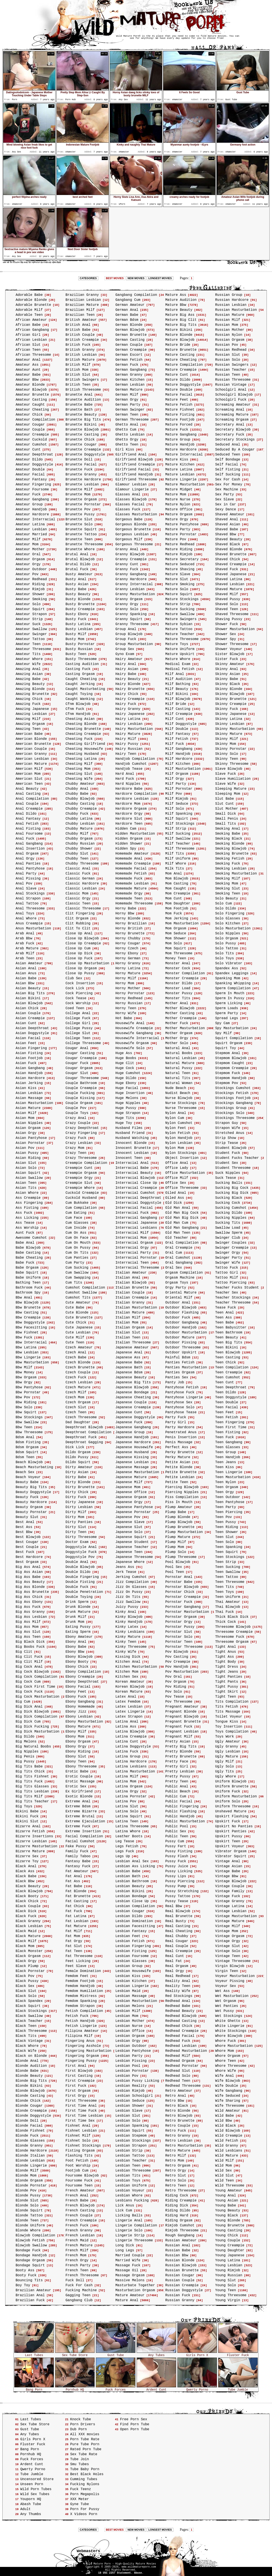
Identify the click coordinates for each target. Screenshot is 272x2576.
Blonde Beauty (29, 2076)
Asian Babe (26, 978)
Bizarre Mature (30, 1851)
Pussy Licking (178, 1871)
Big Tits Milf (29, 1796)
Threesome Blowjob (233, 1627)
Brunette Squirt (81, 529)
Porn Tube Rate (84, 2439)
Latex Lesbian (129, 1707)
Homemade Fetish (131, 874)
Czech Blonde (78, 1362)
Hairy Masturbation (134, 729)
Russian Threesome (233, 380)
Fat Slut (74, 1946)
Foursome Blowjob (82, 2176)
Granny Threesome (132, 624)
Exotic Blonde (79, 1796)
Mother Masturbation (185, 1028)
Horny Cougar (127, 943)
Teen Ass (223, 1318)
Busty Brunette (80, 604)
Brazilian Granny (82, 295)
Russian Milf (227, 320)
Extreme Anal (78, 1801)
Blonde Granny (29, 2146)
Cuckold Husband (81, 1198)
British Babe (78, 330)
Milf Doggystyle (181, 724)
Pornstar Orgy (178, 1622)
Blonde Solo (27, 2206)
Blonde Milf (27, 2171)
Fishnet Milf (78, 2136)
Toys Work (224, 1737)
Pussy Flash (176, 1856)
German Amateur (129, 305)
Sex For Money (228, 484)
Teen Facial (226, 1407)
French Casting (80, 2210)
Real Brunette (178, 1916)
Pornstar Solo (178, 1637)
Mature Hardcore (181, 450)
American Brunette (33, 744)
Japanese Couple (131, 1402)
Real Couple (176, 1946)
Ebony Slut (76, 1757)
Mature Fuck (176, 430)
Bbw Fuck (24, 1338)
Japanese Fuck (129, 1422)
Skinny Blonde (228, 689)
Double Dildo (78, 1572)
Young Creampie (229, 2245)
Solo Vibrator (228, 963)
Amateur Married (31, 534)
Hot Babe (123, 1018)
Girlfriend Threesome (136, 479)
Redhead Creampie (182, 2031)
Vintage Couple (229, 1886)
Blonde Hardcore (31, 2151)
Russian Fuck (177, 2295)
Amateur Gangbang (32, 499)
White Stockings (230, 2031)
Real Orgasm (176, 1966)
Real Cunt (174, 1956)
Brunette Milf (79, 489)
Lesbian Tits (127, 2176)
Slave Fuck (225, 774)
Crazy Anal (76, 1118)
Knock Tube (80, 2419)
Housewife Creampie (134, 1028)
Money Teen (175, 958)
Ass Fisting (27, 1208)
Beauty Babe (27, 1482)
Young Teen (225, 2290)
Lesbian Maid (127, 1991)
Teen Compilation (232, 1367)
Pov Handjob (176, 1667)
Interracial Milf (132, 1233)
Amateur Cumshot (31, 445)
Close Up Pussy (80, 973)
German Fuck (126, 365)
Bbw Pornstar (28, 1392)
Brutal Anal (77, 554)
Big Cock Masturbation (37, 1697)
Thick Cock (225, 1622)
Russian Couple (179, 2280)
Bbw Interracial (31, 1342)
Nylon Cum (174, 1118)
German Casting (129, 340)
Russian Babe (177, 2250)
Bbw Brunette (28, 1308)
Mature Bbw (175, 305)
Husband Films (129, 1128)
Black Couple (28, 1906)
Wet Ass (222, 1991)
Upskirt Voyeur (229, 1846)
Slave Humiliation (233, 779)
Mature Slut (176, 579)
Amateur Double (30, 470)
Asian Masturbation (34, 1103)
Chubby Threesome (82, 864)
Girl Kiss (124, 450)
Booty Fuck (26, 2275)
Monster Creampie (182, 978)
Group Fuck (125, 639)
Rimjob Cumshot (179, 2225)
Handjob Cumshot (131, 764)
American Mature (31, 764)
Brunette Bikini (81, 425)
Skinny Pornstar (230, 749)
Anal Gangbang (29, 844)
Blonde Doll (27, 2121)
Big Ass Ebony (29, 1602)
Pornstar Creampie (183, 1597)
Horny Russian (129, 1003)
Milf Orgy (174, 779)
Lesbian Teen (127, 2166)
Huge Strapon (127, 1113)
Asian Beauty (28, 988)
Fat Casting (77, 1901)
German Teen (126, 415)
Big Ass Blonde (30, 1587)
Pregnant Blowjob (182, 1717)
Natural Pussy (178, 1068)
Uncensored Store (37, 2479)
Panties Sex (176, 1377)
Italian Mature (129, 1313)
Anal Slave (26, 889)
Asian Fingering (31, 1048)
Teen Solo (224, 1542)
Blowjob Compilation (35, 2235)
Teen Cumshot (227, 1377)
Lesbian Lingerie (132, 1986)
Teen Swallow (227, 1572)
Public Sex (175, 1831)
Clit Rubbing (78, 923)
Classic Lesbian (81, 889)
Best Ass (24, 1527)
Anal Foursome (29, 834)
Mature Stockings (182, 599)
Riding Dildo (177, 2210)
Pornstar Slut (178, 1632)
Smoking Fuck (227, 864)
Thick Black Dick (232, 1617)
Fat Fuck (74, 1911)
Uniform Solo (227, 1801)
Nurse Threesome (181, 1108)
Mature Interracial (184, 455)
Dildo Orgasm (78, 1452)
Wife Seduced (227, 2096)
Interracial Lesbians (136, 1228)
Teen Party (225, 1507)
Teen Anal (224, 1313)
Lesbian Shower (129, 2106)
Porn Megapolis (84, 2494)
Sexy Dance (225, 509)
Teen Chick (225, 1362)
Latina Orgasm (129, 1786)
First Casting (79, 2076)
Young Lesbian (228, 2265)
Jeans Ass (124, 1567)
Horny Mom (124, 983)
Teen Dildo (225, 1392)
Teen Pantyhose (229, 1502)
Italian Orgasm (129, 1328)
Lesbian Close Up (132, 1901)
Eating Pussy (78, 1627)
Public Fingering (182, 1806)
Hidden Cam (125, 829)
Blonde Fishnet (30, 2131)
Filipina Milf (79, 2036)
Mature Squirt (178, 594)
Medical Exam (177, 664)
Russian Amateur (181, 2240)
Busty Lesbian (79, 629)
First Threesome (81, 2101)
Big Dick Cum (28, 1722)
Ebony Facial (78, 1687)
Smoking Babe (227, 834)
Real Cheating (178, 1931)
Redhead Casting (181, 2021)
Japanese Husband (132, 1452)
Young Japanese (229, 2255)
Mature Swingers (181, 619)
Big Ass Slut (28, 1632)
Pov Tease (174, 1697)
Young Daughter (229, 2250)
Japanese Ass (127, 1357)
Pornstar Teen (178, 1642)
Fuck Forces (115, 2388)
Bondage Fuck (28, 2250)
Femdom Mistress (81, 1996)
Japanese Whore (129, 1562)
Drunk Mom (75, 1622)
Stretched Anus (229, 1133)
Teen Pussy (225, 1522)
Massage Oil (126, 2270)
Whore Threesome (230, 2066)
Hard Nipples (127, 784)
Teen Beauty (226, 1338)
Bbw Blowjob (27, 1303)
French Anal (77, 2196)
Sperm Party (226, 1013)
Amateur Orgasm (30, 559)
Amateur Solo (28, 604)
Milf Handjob (177, 754)
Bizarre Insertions (34, 1836)
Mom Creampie (177, 894)
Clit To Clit (78, 928)
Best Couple (27, 1547)
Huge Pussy (125, 1108)
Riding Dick (176, 2206)
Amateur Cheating (32, 410)
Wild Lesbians (228, 2151)
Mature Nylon (177, 504)
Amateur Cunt (28, 450)
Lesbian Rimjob (129, 2091)
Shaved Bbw (225, 534)
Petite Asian (177, 1462)
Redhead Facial (179, 2036)
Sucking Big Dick (232, 1193)
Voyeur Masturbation (235, 1976)
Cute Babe (75, 1308)
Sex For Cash (227, 479)
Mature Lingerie (181, 479)
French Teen (77, 2270)
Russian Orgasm (229, 340)
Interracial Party (133, 1253)
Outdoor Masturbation (186, 1333)
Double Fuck (77, 1587)
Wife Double (226, 2086)
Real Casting (177, 1926)
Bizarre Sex (27, 1856)
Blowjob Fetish (30, 2240)
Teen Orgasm (226, 1487)
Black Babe (26, 1876)
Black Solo (26, 1996)
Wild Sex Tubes (34, 2494)
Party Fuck (175, 1417)
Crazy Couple (78, 1123)
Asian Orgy (26, 1133)
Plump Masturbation (184, 1532)
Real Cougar (176, 1941)
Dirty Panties (79, 1522)
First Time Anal (81, 2106)
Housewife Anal (129, 1023)
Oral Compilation (182, 1243)
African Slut (28, 345)
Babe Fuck (25, 1263)
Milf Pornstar (178, 789)
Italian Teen (127, 1338)
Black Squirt (28, 2006)
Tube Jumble (238, 2388)
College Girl (78, 1023)
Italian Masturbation (136, 1308)
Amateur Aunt (28, 370)
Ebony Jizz (76, 1712)
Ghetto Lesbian (129, 435)
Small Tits (225, 824)
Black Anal (26, 1866)
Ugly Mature (226, 1757)
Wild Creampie (228, 2136)
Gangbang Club (79, 2300)
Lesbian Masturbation (136, 2001)
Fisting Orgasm (80, 2151)
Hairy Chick (126, 694)
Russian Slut (227, 355)
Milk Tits (174, 869)
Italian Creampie (132, 1298)
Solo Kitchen (227, 923)
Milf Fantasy (177, 734)
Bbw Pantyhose (29, 1387)
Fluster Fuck (238, 2354)
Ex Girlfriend (79, 1791)
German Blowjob (129, 330)
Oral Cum (173, 1253)
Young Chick (226, 2235)
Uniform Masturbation (236, 1796)
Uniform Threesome (233, 1806)
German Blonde (129, 325)
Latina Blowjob (129, 1732)
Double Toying (79, 1597)
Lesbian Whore (129, 2196)
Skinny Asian (227, 674)
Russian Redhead (230, 350)
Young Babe (225, 2206)
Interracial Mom (131, 1238)
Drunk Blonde (78, 1607)
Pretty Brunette (181, 1757)
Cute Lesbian (78, 1333)
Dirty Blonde (78, 1482)
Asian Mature (28, 1108)
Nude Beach (175, 1088)
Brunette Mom (78, 494)
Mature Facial (178, 395)
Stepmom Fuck (227, 1073)
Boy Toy (23, 2285)
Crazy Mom (75, 1148)
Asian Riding (28, 1158)
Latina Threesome (132, 1826)
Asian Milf (26, 1113)
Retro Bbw (174, 2101)
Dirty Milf (76, 1512)
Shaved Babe (226, 529)
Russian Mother (229, 330)
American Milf (29, 769)
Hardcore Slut (129, 819)
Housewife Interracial (137, 1038)
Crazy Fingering (81, 1133)
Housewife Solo (129, 1048)
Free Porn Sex (133, 2419)
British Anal (78, 325)
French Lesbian (80, 2235)
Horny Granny (127, 963)
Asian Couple (28, 1013)
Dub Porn (78, 2429)
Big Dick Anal (29, 1707)
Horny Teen (125, 1008)
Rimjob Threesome (182, 2230)
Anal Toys (25, 913)
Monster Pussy (178, 993)
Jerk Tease (125, 1572)
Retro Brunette (179, 2121)
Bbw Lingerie (28, 1357)
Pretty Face (176, 1762)
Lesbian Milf (127, 2011)
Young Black (226, 2215)
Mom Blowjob (176, 879)
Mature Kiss (176, 460)
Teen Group (225, 1452)
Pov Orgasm (175, 1682)
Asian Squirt (28, 1173)
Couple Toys (77, 1113)
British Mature (80, 360)
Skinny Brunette (230, 699)
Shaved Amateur (229, 514)
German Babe (126, 315)
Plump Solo (175, 1552)
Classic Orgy (78, 899)
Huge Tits (124, 1118)
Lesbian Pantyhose (133, 2051)
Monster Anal (177, 963)
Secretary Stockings (235, 440)
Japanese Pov (127, 1517)
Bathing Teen (28, 1283)
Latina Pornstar (131, 1796)
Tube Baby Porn (84, 2469)
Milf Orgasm (176, 774)
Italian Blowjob (131, 1283)
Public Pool (176, 1826)
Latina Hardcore (131, 1762)
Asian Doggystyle (32, 1033)
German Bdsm (126, 320)
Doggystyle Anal (81, 1547)
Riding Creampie (181, 2201)
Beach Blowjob (29, 1462)
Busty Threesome (81, 659)
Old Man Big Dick (182, 1218)
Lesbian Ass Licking (135, 1866)
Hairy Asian (126, 669)
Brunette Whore (80, 549)
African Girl (28, 335)
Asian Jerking (29, 1083)
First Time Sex (80, 2121)
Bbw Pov (23, 1397)
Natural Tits (177, 1078)
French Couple (79, 2215)
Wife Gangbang (228, 2091)
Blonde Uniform (30, 2225)
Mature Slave (177, 574)
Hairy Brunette (129, 689)
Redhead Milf (177, 2056)
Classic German (80, 879)
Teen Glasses (227, 1447)
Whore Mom (224, 2051)
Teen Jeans (225, 1462)
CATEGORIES (88, 278)
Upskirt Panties (230, 1831)
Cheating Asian (80, 719)
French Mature (79, 2245)
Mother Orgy (176, 1038)
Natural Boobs (178, 1053)
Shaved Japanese (230, 574)
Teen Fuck (224, 1437)
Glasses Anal (127, 494)
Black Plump (27, 1966)
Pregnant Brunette (183, 1722)
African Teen (28, 350)
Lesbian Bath (127, 1876)
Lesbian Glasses (131, 1961)
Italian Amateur (131, 1273)
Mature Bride (177, 345)
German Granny (129, 375)
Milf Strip (175, 829)
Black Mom (25, 1946)
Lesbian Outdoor (131, 2046)
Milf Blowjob (177, 699)
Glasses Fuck (127, 509)
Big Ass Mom (27, 1627)
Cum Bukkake (77, 1203)
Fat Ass (73, 1881)
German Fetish (129, 360)
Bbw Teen (24, 1427)
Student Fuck (227, 1153)
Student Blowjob (230, 1148)
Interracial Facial (134, 1208)
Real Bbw (173, 1906)
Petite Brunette (181, 1472)
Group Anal (125, 629)
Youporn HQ (30, 2499)
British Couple (80, 335)
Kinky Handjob (129, 1622)
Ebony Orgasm (78, 1742)
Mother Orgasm (178, 1033)
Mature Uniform (179, 649)
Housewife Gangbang (134, 1033)
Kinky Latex (126, 1627)
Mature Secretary (182, 559)
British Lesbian (81, 355)
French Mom (76, 2255)
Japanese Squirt (131, 1537)
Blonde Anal (27, 2061)
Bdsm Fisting (28, 1442)
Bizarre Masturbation (36, 1846)
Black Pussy (27, 1981)
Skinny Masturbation (235, 729)
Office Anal (176, 1163)
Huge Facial (126, 1088)
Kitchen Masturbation (136, 1667)
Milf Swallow (177, 839)
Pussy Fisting (178, 1851)
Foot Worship (78, 2166)
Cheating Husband (82, 754)
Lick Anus (124, 2206)
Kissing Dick (127, 1657)
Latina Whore (127, 1831)
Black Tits (26, 2036)
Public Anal (176, 1786)
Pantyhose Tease (181, 1412)
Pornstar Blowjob (182, 1587)
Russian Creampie (182, 2285)
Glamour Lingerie (132, 489)
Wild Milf (224, 2161)
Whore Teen (225, 2061)
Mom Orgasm (175, 928)
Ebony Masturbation (84, 1722)
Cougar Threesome (82, 1078)
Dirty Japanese (80, 1502)
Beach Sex (25, 1472)
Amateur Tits (28, 654)
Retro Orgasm (177, 2166)
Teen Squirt (226, 1552)
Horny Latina (127, 968)
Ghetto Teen (126, 445)
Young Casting (228, 2230)
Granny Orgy (126, 604)
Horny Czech (126, 948)
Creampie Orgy (79, 1178)
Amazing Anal (28, 669)
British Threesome (83, 390)
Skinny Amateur (229, 664)
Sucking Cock (227, 1203)
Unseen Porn (31, 2484)
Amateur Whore (29, 659)
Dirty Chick (77, 1492)
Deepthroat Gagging (84, 1442)
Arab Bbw (24, 938)
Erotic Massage (80, 1781)
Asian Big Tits (30, 993)
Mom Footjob (176, 909)
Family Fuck (77, 1851)
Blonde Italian (30, 2156)
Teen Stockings (229, 1557)
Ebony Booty (77, 1662)
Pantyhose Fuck (179, 1392)
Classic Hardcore (82, 884)
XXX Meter (79, 2499)
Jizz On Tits (127, 1597)
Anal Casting (28, 794)
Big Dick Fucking (32, 1727)
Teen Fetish (226, 1417)
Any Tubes (156, 2354)
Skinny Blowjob (229, 694)
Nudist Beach (177, 1093)
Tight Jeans (226, 1672)
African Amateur (31, 320)
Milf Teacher (177, 844)
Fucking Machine (81, 2290)
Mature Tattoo (178, 629)
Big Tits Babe (29, 1767)
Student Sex (226, 1163)
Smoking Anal (227, 829)
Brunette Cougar (81, 445)
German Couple (129, 345)
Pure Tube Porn (84, 2444)
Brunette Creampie (83, 450)
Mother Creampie (181, 1018)
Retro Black (176, 2106)
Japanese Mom (127, 1487)
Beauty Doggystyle (33, 1492)
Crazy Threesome (81, 1158)
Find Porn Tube (134, 2424)
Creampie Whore (80, 1188)
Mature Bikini (178, 330)
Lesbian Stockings (133, 2141)
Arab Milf (25, 953)
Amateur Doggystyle (34, 465)
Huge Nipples (127, 1103)
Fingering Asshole (83, 2046)
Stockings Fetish (232, 1093)
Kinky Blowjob (129, 1617)
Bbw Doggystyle (30, 1323)
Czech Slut (76, 1407)
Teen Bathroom (228, 1333)
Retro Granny (177, 2136)
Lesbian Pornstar (132, 2071)
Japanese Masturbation (137, 1472)
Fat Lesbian (77, 1921)
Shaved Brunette (230, 554)
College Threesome (83, 1043)
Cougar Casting (80, 1053)
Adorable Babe (29, 295)
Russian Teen (227, 375)
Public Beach (177, 1791)
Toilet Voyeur (228, 1717)
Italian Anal (127, 1278)
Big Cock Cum (28, 1682)
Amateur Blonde (30, 385)
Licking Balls (129, 2215)
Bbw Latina (26, 1347)
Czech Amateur (79, 1347)
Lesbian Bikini (129, 1891)
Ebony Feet (76, 1692)
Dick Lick (75, 1447)
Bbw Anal (24, 1298)
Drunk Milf (76, 1617)
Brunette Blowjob (82, 430)
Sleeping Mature (230, 789)
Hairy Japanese (129, 714)
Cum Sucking (77, 1268)
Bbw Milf (24, 1367)
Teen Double (226, 1402)
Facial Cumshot (80, 1841)
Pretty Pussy (177, 1776)
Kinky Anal (125, 1612)
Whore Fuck (225, 2041)
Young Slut (225, 2280)
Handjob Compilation (135, 759)
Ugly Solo (224, 1767)
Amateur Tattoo (30, 639)
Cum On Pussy (78, 1248)
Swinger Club (227, 1238)
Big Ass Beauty (30, 1582)
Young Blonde (227, 2220)
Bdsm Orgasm (27, 1447)
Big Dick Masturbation (37, 1732)
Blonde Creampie (31, 2111)
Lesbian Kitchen (131, 1981)
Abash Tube (30, 2504)
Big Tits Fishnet (32, 1776)
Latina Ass (125, 1727)
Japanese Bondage (132, 1392)
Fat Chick (75, 1906)
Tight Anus (225, 1652)
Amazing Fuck (28, 704)
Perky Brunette (179, 1452)
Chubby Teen (77, 859)
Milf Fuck (174, 744)
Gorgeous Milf (129, 539)
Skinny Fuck (226, 709)
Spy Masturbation (232, 1028)
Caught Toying (79, 694)
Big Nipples (27, 1752)
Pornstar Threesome (184, 1647)
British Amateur (81, 320)
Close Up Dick (79, 953)
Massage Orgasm (129, 2275)
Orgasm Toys (176, 1283)
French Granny (79, 2230)
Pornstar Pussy (179, 1627)
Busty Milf (76, 634)
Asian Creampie (30, 1018)
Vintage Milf (227, 1926)
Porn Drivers (82, 2424)
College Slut (78, 1033)
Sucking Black (228, 1198)
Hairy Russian (129, 749)
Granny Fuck (126, 569)
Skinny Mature (228, 734)
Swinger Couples (230, 1243)
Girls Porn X (197, 2354)
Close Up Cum (78, 948)
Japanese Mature (131, 1477)
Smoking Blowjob (230, 849)
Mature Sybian (178, 624)
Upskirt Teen (227, 1841)
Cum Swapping (78, 1278)
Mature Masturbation (185, 484)
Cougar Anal (77, 1048)
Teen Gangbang (228, 1442)
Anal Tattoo (27, 904)
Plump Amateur (178, 1507)
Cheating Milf (79, 764)
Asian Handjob (29, 1073)
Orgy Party (175, 1288)
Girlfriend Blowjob (134, 460)
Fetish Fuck (77, 2016)
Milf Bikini (176, 694)
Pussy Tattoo (177, 1896)
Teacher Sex (226, 1293)
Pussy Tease (176, 1901)
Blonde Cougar (29, 2106)
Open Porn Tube (134, 2429)
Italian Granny (129, 1303)
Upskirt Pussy (228, 1836)
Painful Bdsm (177, 1357)
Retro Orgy (175, 2171)
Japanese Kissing (132, 1457)
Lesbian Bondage (131, 1896)
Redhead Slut (177, 2071)
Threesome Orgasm (232, 1642)
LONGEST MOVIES (160, 278)
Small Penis (226, 819)
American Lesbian (32, 759)
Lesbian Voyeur (129, 2191)
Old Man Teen (177, 1233)
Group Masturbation (134, 644)
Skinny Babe (226, 679)
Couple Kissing (80, 1098)
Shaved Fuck (226, 569)
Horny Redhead (129, 998)
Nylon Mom (174, 1148)
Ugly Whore (225, 1776)
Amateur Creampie (32, 435)
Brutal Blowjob (80, 559)
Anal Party (26, 874)
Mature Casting (179, 355)
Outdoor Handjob (181, 1328)
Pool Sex (173, 1567)
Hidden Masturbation (135, 834)
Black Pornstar (30, 1971)
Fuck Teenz (80, 2489)
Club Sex (74, 978)
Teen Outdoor (227, 1497)
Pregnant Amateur (182, 1707)
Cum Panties (77, 1258)
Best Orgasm (27, 1562)
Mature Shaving (179, 569)
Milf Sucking (177, 834)
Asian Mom (25, 1118)
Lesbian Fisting (131, 1951)
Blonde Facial (29, 2126)
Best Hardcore (29, 1557)
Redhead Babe (177, 2006)
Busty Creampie (80, 609)
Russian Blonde (179, 2260)
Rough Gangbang (179, 2235)
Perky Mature (177, 1457)
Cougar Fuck (77, 1063)
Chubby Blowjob (80, 799)
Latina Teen (126, 1821)
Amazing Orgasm (30, 724)
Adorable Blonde (31, 300)
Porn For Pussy (84, 2509)
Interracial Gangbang (136, 1218)
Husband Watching (132, 1138)
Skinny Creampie (230, 704)
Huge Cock (124, 1068)
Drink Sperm (77, 1602)
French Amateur (80, 2191)
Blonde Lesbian (30, 2161)
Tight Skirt (226, 1692)
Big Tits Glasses (32, 1786)
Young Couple (227, 2240)
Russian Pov (226, 345)
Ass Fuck (24, 1213)
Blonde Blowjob (30, 2091)
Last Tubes (34, 2354)
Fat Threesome (79, 1956)
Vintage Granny (229, 1901)
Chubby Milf (77, 834)
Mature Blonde (178, 335)
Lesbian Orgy (127, 2041)
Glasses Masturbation (136, 514)
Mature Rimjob (178, 554)
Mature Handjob (179, 445)
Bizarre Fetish (30, 1831)
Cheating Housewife (84, 749)
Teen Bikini (226, 1347)
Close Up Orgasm (81, 968)
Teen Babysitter (230, 1328)
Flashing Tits (79, 2156)
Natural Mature (179, 1063)
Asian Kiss (26, 1088)
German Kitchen (129, 380)
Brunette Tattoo (81, 534)
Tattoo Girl (226, 1273)
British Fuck (78, 345)
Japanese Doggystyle (135, 1417)
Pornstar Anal (178, 1577)
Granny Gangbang (131, 574)
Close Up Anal (79, 933)
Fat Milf (74, 1931)
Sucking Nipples (230, 1218)
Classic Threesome (83, 909)
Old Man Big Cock (182, 1213)
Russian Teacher (230, 370)
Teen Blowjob (227, 1352)
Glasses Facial (129, 504)
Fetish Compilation (84, 2011)
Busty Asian (77, 584)
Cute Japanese (79, 1328)
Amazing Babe (28, 679)
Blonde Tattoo (29, 2215)
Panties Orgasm (179, 1372)
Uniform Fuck (227, 1791)
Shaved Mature (228, 589)
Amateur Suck (28, 624)
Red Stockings (178, 1996)
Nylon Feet (175, 1128)
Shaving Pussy (228, 619)
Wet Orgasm (225, 2001)
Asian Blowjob (29, 1003)
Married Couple (129, 2255)
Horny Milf (125, 978)
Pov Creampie (177, 1662)
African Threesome (33, 355)
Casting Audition (82, 664)
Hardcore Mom (127, 804)
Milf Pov (173, 794)
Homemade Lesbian (132, 884)
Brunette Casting (82, 435)
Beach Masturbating (34, 1467)
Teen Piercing (228, 1512)
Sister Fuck (226, 659)
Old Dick (173, 1203)
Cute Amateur (78, 1303)
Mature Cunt (176, 375)
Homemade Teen (129, 899)
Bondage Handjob (31, 2255)
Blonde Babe (27, 2071)
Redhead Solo (177, 2076)
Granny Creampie (131, 559)
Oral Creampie (178, 1248)
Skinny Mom (225, 744)
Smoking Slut (227, 889)
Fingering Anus (80, 2041)
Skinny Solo (226, 754)
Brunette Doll (79, 460)
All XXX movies (84, 2434)
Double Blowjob (80, 1567)
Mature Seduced (179, 564)
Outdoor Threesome (183, 1347)
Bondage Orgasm (30, 2260)
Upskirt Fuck (227, 1821)
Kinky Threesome (131, 1647)
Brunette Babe (79, 405)
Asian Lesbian (29, 1093)
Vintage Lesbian (230, 1911)
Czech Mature (78, 1387)
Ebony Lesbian (79, 1717)
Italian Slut (127, 1333)
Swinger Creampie (232, 1248)
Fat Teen (74, 1951)
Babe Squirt (27, 1273)
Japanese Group (129, 1432)
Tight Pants (226, 1682)
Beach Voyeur (28, 1477)
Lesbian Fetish (129, 1941)
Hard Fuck (124, 779)
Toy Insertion (228, 1727)
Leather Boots (129, 1836)
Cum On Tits (77, 1253)
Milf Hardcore (178, 759)
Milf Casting (177, 709)
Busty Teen (76, 654)
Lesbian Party (129, 2056)
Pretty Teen (176, 1781)
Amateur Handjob (31, 509)
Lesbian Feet (127, 1936)
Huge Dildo (125, 1078)
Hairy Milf (125, 739)
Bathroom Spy (28, 1293)
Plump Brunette (179, 1527)
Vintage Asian (228, 1866)
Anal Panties (28, 864)
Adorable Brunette (33, 305)
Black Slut (26, 1991)
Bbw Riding (26, 1402)
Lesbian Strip (129, 2151)
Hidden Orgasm (129, 839)
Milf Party (175, 784)
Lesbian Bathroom (132, 1881)
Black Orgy (26, 1961)
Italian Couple (129, 1293)
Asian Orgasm (28, 1128)
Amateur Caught (30, 405)
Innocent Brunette (133, 1148)
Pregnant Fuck (178, 1727)
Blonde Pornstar (31, 2186)
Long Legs (124, 2250)
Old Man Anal (177, 1208)
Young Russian (228, 2275)
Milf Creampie (178, 714)
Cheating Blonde (81, 724)
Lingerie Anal (129, 2220)
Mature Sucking (179, 609)
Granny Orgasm (129, 599)
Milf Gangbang (178, 749)
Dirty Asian (77, 1472)
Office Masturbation (185, 1173)
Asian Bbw (25, 983)
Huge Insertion (129, 1093)
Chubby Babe (77, 794)
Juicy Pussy (126, 1607)
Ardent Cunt (156, 2388)
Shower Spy (225, 639)
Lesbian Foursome (132, 1956)
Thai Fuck (224, 1612)
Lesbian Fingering (133, 1946)
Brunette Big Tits (83, 420)
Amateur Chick (29, 415)
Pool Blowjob (177, 1562)
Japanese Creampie (133, 1407)
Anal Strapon (28, 899)
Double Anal (77, 1562)
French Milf (77, 2250)
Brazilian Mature (82, 305)
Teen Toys (224, 1592)
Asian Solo (26, 1168)
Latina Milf (126, 1776)
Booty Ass (25, 2270)
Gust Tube (115, 2354)
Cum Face (74, 1218)
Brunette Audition (83, 400)
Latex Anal (125, 1697)
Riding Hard (176, 2215)
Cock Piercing (79, 993)
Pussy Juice (176, 1866)
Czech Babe (76, 1357)
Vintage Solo (227, 1951)
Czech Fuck (76, 1377)
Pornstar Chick (179, 1592)
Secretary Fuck (229, 435)
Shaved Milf (226, 594)
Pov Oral (173, 1677)
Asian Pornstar (30, 1143)
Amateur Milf (28, 539)
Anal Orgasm (27, 854)
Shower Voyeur (228, 649)
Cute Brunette (79, 1318)
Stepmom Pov (226, 1083)
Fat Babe (74, 1886)
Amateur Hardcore (32, 514)
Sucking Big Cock (232, 1188)
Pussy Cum (174, 1841)
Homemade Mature (131, 889)
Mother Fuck (176, 1023)
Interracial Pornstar (136, 1258)
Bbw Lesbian (27, 1352)
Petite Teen (176, 1482)
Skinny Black (227, 684)
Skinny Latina (228, 719)
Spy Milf (223, 1033)
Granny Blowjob (129, 554)
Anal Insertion (30, 849)
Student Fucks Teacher (237, 1158)
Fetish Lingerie (81, 2026)
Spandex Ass (226, 968)
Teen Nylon (225, 1482)
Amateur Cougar (30, 425)
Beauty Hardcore (31, 1502)
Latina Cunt (126, 1742)
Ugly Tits (224, 1772)
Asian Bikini (28, 998)
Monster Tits (177, 998)
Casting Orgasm (80, 674)
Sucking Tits (227, 1223)
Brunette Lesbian (82, 484)
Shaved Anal (226, 519)
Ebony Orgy (76, 1747)
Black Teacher (29, 2021)
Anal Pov (24, 884)
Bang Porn (34, 2388)
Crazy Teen (76, 1153)
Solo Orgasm (226, 938)
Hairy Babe (125, 674)
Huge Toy (123, 1123)
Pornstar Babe (178, 1582)
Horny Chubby (127, 938)
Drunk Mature (78, 1612)
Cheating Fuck (79, 739)
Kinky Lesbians (129, 1632)
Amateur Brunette (32, 395)
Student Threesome (233, 1168)
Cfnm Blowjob (78, 704)
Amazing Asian (29, 674)
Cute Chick (76, 1323)
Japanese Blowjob (132, 1387)
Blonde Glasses (30, 2141)
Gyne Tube (79, 2504)
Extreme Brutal (80, 1816)
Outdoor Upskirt (181, 1352)
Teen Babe (224, 1323)
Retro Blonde (177, 2111)
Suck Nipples (227, 1173)
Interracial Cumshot (135, 1193)
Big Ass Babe (28, 1577)
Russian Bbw (176, 2255)
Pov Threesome (178, 1702)
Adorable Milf (29, 310)
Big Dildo (25, 1737)
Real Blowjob (177, 1911)
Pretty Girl (176, 1767)
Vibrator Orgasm (230, 1851)
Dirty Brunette (80, 1487)
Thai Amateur (227, 1602)
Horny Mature (127, 973)
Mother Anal (176, 1003)
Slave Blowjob (228, 769)
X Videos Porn (83, 2514)
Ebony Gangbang (80, 1702)
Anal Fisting (28, 829)
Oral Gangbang (178, 1263)
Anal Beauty (27, 789)
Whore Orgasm (227, 2056)
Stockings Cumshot (233, 1088)
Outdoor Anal (177, 1303)
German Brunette (131, 335)
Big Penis (25, 1757)
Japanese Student (132, 1542)
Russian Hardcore (232, 300)
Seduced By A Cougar (235, 450)
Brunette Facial (81, 465)
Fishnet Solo (78, 2141)
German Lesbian (129, 385)
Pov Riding (175, 1687)
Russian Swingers (232, 365)
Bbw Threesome (29, 1432)
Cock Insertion (80, 983)
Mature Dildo (177, 380)
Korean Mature (129, 1692)
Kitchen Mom (126, 1672)
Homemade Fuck (129, 879)
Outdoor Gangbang (182, 1323)
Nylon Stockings (181, 1153)
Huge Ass (123, 1053)
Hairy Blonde (127, 684)
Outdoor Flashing (182, 1313)
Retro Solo (175, 2181)
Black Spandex (29, 2001)
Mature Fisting (179, 415)
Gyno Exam (124, 654)
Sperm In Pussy (229, 998)
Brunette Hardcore (83, 479)
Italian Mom (126, 1323)
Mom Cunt (173, 899)
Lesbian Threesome (133, 2171)
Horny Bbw (124, 913)
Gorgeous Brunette (133, 529)
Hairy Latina (127, 719)
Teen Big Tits (228, 1342)
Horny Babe (125, 909)
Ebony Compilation (83, 1672)
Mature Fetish (178, 405)
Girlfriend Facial (133, 470)
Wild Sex (223, 2171)
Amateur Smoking (31, 599)
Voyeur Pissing (229, 1981)
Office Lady (176, 1168)
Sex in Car (225, 504)
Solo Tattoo (226, 948)
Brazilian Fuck (30, 2300)
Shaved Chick (227, 559)
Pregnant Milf (178, 1737)
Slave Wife (225, 784)
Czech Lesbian (79, 1382)
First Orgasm (78, 2091)
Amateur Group (29, 504)
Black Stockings (31, 2011)
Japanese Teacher (132, 1547)
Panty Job (174, 1382)
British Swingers (82, 380)
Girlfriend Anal (131, 455)
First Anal (76, 2066)
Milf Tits (174, 854)
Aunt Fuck (25, 1233)
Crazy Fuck (76, 1138)
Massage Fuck (127, 2265)
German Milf (126, 395)
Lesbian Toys (127, 2181)
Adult (25, 2509)
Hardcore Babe (129, 789)
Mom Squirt (175, 948)
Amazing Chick (29, 699)
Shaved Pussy (227, 599)
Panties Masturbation (186, 1367)
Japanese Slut (129, 1527)
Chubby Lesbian (80, 824)
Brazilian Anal (30, 2295)
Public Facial (178, 1801)
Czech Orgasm (78, 1402)
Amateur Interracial (35, 519)
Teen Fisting (227, 1432)
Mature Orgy (176, 519)
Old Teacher (176, 1238)
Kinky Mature (127, 1637)
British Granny (80, 350)
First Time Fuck (81, 2111)
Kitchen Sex (126, 1677)
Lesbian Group (129, 1966)
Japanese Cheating (133, 1397)
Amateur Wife (28, 664)
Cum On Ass (76, 1233)
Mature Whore (177, 659)
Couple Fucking (80, 1093)
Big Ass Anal (28, 1567)
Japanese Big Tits (133, 1382)
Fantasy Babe (78, 1861)
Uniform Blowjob (230, 1781)
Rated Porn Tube (85, 2449)
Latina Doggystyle (133, 1747)
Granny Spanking (131, 614)
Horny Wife (125, 1013)
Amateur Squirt (30, 609)
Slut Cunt (224, 804)
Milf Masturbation (183, 769)
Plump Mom (174, 1547)
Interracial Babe (132, 1168)
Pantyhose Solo (179, 1407)
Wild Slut (224, 2176)
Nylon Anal (175, 1113)
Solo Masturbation (233, 928)
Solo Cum (223, 904)
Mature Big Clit (181, 320)
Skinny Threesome (232, 764)
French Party (78, 2265)
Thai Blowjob (227, 1607)
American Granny (31, 754)
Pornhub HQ (75, 2388)
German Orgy (126, 400)
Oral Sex (173, 1268)
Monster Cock (177, 968)
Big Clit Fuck (29, 1657)
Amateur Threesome (33, 649)
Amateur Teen (28, 644)
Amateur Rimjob (30, 589)
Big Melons (26, 1742)
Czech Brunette (80, 1367)
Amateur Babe (28, 375)
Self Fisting (227, 470)
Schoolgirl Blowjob (234, 395)
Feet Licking (78, 1961)
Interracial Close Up (136, 1183)
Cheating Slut (79, 774)
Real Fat (173, 1961)
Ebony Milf (76, 1732)
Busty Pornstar (80, 644)
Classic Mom (77, 894)
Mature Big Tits (181, 325)
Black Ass (25, 1871)
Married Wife (127, 2260)
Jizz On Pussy (129, 1592)
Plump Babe (175, 1512)
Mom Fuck (173, 913)
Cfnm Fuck (75, 709)
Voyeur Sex (225, 1986)
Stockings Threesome (235, 1118)
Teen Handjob (227, 1457)
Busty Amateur (79, 574)
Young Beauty (227, 2210)
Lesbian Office (129, 2031)
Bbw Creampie (28, 1318)
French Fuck (77, 2225)
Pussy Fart (175, 1846)
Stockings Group (230, 1108)
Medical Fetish (179, 669)
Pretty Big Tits (181, 1747)
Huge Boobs (125, 1058)
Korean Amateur (129, 1682)
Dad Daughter (78, 1422)
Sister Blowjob (229, 654)
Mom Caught (175, 889)
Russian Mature (229, 315)
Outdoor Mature (179, 1338)
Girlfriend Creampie (135, 465)
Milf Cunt (174, 719)
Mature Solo (176, 589)
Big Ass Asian (29, 1572)
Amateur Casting (31, 400)
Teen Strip (225, 1562)
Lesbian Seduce (129, 2101)
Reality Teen (177, 1986)
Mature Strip (177, 604)
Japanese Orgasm (131, 1497)
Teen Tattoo (226, 1577)
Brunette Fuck (79, 470)
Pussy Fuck (175, 1861)
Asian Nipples (29, 1123)
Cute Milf (75, 1338)
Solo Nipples (227, 933)
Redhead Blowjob (181, 2016)
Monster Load (177, 988)
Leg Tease (124, 1841)
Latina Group (127, 1757)
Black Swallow (29, 2016)
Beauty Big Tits (31, 1487)
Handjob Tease (129, 769)
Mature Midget (178, 489)
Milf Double (176, 729)
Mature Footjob (179, 420)
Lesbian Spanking (132, 2126)
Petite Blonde (178, 1467)
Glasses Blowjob (131, 499)
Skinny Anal (226, 669)
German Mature (129, 390)
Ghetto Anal (126, 425)
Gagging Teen (78, 2295)
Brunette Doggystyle (85, 455)
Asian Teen (26, 1183)
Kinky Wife (125, 1652)
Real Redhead (177, 1976)
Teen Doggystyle (230, 1397)
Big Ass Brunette (32, 1592)
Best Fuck (25, 1552)
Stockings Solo (229, 1113)
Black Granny (28, 1921)
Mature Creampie (181, 370)
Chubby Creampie (81, 809)
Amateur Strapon (31, 614)
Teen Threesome (229, 1582)
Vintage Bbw (226, 1876)
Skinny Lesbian (229, 724)
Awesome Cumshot (31, 1238)
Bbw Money (25, 1372)
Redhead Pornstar (182, 2066)
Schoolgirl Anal (230, 390)
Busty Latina (78, 624)
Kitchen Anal (127, 1662)
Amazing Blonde (30, 689)
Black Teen (26, 2026)
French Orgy (77, 2260)
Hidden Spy (125, 849)
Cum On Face (77, 1238)
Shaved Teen (226, 609)
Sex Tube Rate (83, 2454)
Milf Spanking (178, 814)
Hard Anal (124, 774)
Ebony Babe (76, 1647)
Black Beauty (28, 1886)
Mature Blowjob (179, 340)
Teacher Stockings (233, 1298)
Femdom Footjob (80, 1981)
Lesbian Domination (134, 1921)
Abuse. (138, 2572)
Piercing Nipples (182, 1492)
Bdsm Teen (25, 1457)
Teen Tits (224, 1587)
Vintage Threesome (233, 1961)
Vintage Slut (227, 1946)
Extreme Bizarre (81, 1811)
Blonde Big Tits (31, 2081)
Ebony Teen (76, 1762)
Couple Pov (76, 1108)
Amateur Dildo (29, 460)
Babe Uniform (28, 1278)
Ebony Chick (77, 1667)
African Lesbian (31, 340)
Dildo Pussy (77, 1457)
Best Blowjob (28, 1537)
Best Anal (25, 1522)
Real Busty (175, 1921)
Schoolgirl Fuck (230, 400)
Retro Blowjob (178, 2116)
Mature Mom (175, 494)
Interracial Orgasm (134, 1243)
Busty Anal (76, 579)
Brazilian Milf (80, 310)
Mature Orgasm (178, 514)
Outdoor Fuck (177, 1318)
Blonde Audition (31, 2066)
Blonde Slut (27, 2201)
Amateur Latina (30, 524)
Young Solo (225, 2285)
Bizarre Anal (28, 1826)
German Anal (126, 310)
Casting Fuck (78, 669)
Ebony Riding (78, 1752)
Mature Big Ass (179, 315)
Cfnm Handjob (78, 714)
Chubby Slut (77, 854)
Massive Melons (129, 2280)
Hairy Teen (125, 754)
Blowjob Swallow (31, 2245)
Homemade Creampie (133, 864)
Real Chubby (176, 1936)
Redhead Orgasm (179, 2061)
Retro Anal (175, 2096)
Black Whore (27, 2046)
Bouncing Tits (29, 2280)
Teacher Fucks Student (237, 1288)
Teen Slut (224, 1537)
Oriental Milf (178, 1298)
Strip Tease (226, 1143)
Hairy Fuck (125, 704)
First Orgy (76, 2096)
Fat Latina (76, 1916)
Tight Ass (224, 1657)
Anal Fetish (27, 824)
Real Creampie (178, 1951)
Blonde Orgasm (29, 2181)
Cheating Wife (79, 779)
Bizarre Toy (27, 1861)
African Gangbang (32, 330)
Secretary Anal (229, 425)
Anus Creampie (29, 923)
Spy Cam (222, 1023)
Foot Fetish (77, 2161)
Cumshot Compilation (85, 1288)
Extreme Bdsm (78, 1806)
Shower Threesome (232, 644)
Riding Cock (176, 2196)
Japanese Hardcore (133, 1442)
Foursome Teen (79, 2186)
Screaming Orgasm (232, 420)
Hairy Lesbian (129, 724)
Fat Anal (74, 1876)
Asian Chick (27, 1008)
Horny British (129, 928)
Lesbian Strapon (131, 2146)
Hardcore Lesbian (132, 799)
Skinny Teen (226, 759)
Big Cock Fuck (29, 1692)
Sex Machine (226, 489)
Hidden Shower (129, 844)
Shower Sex (225, 634)
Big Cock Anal (29, 1667)
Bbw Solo (24, 1407)
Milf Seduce (176, 804)
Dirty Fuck (76, 1497)
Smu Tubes (79, 2464)
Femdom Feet (77, 1976)
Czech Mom (75, 1397)
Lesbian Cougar (129, 1911)
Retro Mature (177, 2151)
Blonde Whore (28, 2230)
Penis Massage (178, 1442)
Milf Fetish (176, 739)
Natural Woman (178, 1083)
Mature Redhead (179, 544)
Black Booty (27, 1896)
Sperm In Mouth (229, 993)
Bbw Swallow (27, 1422)
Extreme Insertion (83, 1831)
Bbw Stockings (29, 1417)
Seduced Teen (227, 455)
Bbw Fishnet (27, 1333)
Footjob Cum (77, 2171)
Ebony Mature (78, 1727)
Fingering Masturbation (88, 2051)
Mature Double (178, 390)
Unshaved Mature (230, 1811)
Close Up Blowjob (82, 938)
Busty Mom (75, 639)
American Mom (28, 774)
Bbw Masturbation (32, 1362)
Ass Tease (25, 1223)
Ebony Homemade (80, 1707)
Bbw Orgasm (26, 1377)
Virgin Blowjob (229, 1966)
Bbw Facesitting (31, 1328)
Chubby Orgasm (79, 839)
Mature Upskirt (179, 654)
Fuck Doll (75, 2280)
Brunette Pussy (80, 514)
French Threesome (82, 2275)
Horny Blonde (127, 918)
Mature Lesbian (179, 475)
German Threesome (132, 420)
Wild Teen (224, 2181)
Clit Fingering (80, 913)
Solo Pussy (225, 943)
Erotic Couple (79, 1776)
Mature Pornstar (181, 534)
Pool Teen (174, 1572)
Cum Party (75, 1263)
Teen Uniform (227, 1597)
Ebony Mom (75, 1737)
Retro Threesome (181, 2191)
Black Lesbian (29, 1926)
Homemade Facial (131, 869)
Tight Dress (226, 1667)
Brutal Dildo (78, 564)
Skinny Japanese (230, 714)
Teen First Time (230, 1427)
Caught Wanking (80, 699)
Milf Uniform (177, 859)
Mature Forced (178, 425)
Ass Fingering (29, 1203)
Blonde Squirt (29, 2210)
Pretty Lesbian (179, 1772)
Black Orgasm (28, 1956)
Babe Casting (28, 1253)
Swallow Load (227, 1228)
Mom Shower (175, 938)
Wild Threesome (229, 2186)
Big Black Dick (30, 1642)
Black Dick (26, 1911)
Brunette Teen (79, 539)
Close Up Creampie (83, 943)
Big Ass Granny (30, 1612)
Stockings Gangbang (234, 1103)
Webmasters (88, 2551)
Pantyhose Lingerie (184, 1397)
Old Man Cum (176, 1223)
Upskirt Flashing (232, 1816)
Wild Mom (223, 2166)
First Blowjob (79, 2071)
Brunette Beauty (81, 415)
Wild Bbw (223, 2121)
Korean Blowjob (129, 1687)
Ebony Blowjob (79, 1657)
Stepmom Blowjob (230, 1058)
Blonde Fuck (27, 2136)
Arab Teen (25, 958)
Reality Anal (177, 1981)
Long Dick (124, 2245)
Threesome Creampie (234, 1632)
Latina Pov (125, 1801)
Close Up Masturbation (87, 963)
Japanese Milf (129, 1482)
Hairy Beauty (127, 679)
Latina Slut (126, 1806)
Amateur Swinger (31, 634)
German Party (127, 405)
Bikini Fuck (27, 1816)
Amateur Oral (28, 554)
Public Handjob (179, 1816)
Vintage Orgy (227, 1941)
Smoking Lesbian (230, 869)
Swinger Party (228, 1258)
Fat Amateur (77, 1871)
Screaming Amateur (233, 405)
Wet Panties (226, 2006)
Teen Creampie (228, 1372)
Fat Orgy (74, 1941)
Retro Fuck (175, 2131)
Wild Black (225, 2126)
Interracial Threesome (137, 1268)
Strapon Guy (226, 1123)
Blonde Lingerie (31, 2166)
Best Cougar (27, 1542)
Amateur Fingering (33, 484)
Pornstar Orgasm (181, 1617)
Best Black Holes (86, 2474)
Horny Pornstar (129, 993)
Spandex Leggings (232, 973)
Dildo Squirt (78, 1462)
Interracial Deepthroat (138, 1198)
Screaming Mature (232, 415)
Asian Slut (26, 1163)
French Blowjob (80, 2206)
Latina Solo (126, 1811)
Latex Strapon (129, 1717)
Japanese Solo (129, 1532)
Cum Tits (74, 1283)
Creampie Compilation (86, 1163)
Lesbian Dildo (129, 1916)
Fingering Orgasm (82, 2056)
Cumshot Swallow (81, 1293)
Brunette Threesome (84, 544)
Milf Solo (174, 809)
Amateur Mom (27, 544)
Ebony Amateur (79, 1637)
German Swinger (129, 410)
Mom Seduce (175, 933)
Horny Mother (127, 988)
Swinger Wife (227, 1263)
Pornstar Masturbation (187, 1612)
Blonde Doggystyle (33, 2116)
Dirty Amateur (79, 1467)
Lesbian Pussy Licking (137, 2081)
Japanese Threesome (134, 1557)
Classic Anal (78, 869)
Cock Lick (75, 988)
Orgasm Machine (179, 1278)
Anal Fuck (25, 839)
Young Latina (227, 2260)
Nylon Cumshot (178, 1123)
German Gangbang (131, 370)
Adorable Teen (29, 315)
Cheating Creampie (83, 734)
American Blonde (31, 739)
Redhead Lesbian (181, 2046)
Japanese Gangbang (133, 1427)
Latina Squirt (129, 1816)
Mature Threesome (182, 639)
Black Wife (26, 2051)
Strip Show (225, 1138)
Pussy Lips (175, 1876)
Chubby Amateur (80, 784)
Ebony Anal (76, 1642)
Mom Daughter (177, 904)
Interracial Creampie (136, 1188)
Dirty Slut (76, 1527)
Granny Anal (126, 549)
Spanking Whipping (233, 983)
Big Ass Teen (28, 1637)
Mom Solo (173, 943)
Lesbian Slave (129, 2111)
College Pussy (79, 1028)
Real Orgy (174, 1971)
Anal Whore (26, 918)
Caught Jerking (80, 684)
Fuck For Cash (79, 2285)
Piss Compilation (182, 1497)
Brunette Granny (81, 475)
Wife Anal (224, 2076)
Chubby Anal (77, 789)
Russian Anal (177, 2245)
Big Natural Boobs (33, 1747)
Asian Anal (26, 968)
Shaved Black (227, 544)
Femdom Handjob (80, 1986)
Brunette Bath (79, 410)
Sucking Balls (228, 1183)
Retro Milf (175, 2156)
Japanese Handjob (132, 1437)
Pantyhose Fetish (182, 1387)
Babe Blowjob (28, 1248)
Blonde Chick (28, 2101)
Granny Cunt (126, 564)
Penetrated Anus (181, 1432)
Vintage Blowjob (230, 1881)
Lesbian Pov (126, 2076)
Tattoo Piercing (230, 1283)
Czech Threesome (81, 1417)
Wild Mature (226, 2156)
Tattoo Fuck (226, 1268)
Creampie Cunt (79, 1168)
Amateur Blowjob (31, 390)
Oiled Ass (174, 1198)
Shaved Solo (226, 604)
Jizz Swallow (127, 1602)
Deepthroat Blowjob (84, 1427)
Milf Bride (175, 704)
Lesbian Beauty (129, 1886)
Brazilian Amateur (33, 2290)
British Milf (78, 365)
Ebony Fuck (76, 1697)
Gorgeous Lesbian (132, 534)
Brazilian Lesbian (83, 300)
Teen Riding (226, 1527)
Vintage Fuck (227, 1896)
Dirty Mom (75, 1517)
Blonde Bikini (29, 2086)
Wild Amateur (227, 2111)
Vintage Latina (229, 1906)
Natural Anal (177, 1048)
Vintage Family (229, 1891)
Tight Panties (228, 1677)
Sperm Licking (228, 1003)
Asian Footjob (29, 1058)
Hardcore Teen (129, 824)
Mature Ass (175, 295)
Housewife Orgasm (132, 1043)
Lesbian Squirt (129, 2131)
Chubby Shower (79, 849)
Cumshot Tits (78, 1298)
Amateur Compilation (35, 420)
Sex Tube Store (75, 2354)
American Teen (29, 784)
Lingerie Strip (129, 2235)
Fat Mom (73, 1936)
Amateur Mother (30, 549)
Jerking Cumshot (131, 1577)
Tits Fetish (226, 1707)
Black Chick (27, 1901)
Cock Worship (78, 1003)
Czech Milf (76, 1392)
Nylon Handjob (178, 1138)
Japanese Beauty (131, 1377)
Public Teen (176, 1836)
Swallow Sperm (228, 1233)
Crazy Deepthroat (82, 1128)
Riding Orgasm (178, 2220)
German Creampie (131, 350)
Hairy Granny (127, 709)
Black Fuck (26, 1916)
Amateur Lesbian (31, 529)
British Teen (78, 385)
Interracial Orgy (132, 1248)
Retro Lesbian (178, 2141)
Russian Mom (226, 325)
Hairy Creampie (129, 699)
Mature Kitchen (179, 465)
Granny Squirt (129, 619)
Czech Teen (76, 1412)
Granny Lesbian (129, 589)
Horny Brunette (129, 933)
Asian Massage (29, 1098)
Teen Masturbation (233, 1477)
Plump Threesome (181, 1557)
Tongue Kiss (226, 1722)
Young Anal (225, 2196)
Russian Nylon (228, 335)
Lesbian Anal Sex (132, 1861)
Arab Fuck (25, 943)
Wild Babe (224, 2116)
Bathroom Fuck (29, 1288)
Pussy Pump (175, 1886)
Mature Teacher (179, 634)
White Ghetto (227, 2021)
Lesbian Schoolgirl (134, 2096)
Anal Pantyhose (30, 869)
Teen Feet (224, 1412)
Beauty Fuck (27, 1497)
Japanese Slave (129, 1522)
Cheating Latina (81, 759)
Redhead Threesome (183, 2086)
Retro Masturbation (184, 2146)
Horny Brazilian (131, 923)
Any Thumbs (30, 2514)
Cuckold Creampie (82, 1193)
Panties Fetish (179, 1362)
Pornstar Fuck (178, 1602)
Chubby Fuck (77, 814)
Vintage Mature (229, 1921)
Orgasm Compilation (184, 1273)
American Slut (29, 779)
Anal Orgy (25, 859)
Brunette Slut (79, 519)
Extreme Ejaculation (85, 1821)
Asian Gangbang (30, 1068)
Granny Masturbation (135, 594)
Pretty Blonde (178, 1752)
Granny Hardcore (131, 579)
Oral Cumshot (177, 1258)
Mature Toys (176, 644)
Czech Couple (78, 1372)
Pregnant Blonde (181, 1712)
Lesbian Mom (126, 2016)
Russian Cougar (179, 2275)
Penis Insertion (181, 1437)
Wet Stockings (228, 2016)
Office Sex (175, 1183)
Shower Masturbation (235, 629)
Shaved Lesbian (229, 584)
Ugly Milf (224, 1762)
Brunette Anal (79, 395)
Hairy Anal (125, 664)
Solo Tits (224, 953)
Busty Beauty (78, 594)
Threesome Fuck (229, 1637)
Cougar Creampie (81, 1058)
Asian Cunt (26, 1023)
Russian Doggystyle (184, 2290)
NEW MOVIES (136, 278)
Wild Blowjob (227, 2131)
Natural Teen (177, 1073)
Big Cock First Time (35, 1687)
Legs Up (122, 1856)
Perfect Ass (176, 1447)
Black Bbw (25, 1881)
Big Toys (24, 1806)
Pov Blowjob (176, 1652)
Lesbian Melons (129, 2006)
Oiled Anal (175, 1193)
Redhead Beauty (179, 2011)
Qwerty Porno (197, 2388)
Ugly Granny (226, 1747)
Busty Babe (76, 589)
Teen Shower (226, 1532)
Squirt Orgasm (228, 1043)
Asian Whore (27, 1193)
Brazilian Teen (80, 315)
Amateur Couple (30, 430)
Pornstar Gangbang (183, 1607)
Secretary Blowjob (233, 430)
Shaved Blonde (228, 549)
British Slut (78, 375)
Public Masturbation (185, 1821)
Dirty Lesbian (79, 1507)
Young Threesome (230, 2295)
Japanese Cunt (129, 1412)
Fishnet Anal (78, 2126)
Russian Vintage (230, 385)
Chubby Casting (80, 804)
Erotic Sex (76, 1786)
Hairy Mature (127, 734)
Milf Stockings (179, 824)
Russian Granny (179, 2300)
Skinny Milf (226, 739)
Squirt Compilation (234, 1038)
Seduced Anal (227, 445)
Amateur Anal (28, 360)
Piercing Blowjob (182, 1487)
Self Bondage (227, 460)
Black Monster (29, 1951)
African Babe (28, 325)
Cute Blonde (77, 1313)
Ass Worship (27, 1228)
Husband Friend (129, 1133)
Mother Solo (176, 1043)
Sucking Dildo (228, 1213)
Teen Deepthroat (230, 1387)
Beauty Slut (27, 1517)
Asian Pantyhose (31, 1138)
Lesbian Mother (129, 2021)
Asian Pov (25, 1148)
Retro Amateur (178, 2091)
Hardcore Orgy (129, 814)
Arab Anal (25, 933)
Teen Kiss (224, 1467)
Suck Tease (225, 1178)
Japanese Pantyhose (134, 1507)
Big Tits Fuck (29, 1781)
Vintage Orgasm (229, 1936)
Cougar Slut (77, 1073)
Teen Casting (227, 1357)
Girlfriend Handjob (134, 475)
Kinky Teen (125, 1642)
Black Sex (25, 1986)
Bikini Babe (27, 1811)
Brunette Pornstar (83, 504)
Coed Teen (75, 1008)
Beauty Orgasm (29, 1507)
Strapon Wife (227, 1128)
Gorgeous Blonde (131, 524)
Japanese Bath (129, 1367)
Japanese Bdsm (129, 1372)
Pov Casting (176, 1657)
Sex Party (224, 494)
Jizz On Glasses (131, 1587)
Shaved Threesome (232, 614)
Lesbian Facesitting (135, 1926)
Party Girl (175, 1422)
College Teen (78, 1038)
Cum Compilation (81, 1208)
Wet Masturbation (232, 1996)
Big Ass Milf (28, 1622)
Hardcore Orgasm (131, 809)
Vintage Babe (227, 1871)
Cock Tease (76, 998)
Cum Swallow (77, 1273)
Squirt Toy (225, 1048)
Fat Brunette (78, 1896)
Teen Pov (223, 1517)
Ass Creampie (28, 1198)
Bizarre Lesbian (31, 1841)
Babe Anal (25, 1243)
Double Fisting (80, 1582)
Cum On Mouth (78, 1243)
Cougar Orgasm (79, 1068)
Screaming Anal (229, 410)
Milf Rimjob (176, 799)
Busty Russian (79, 649)
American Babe (29, 734)
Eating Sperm (78, 1632)
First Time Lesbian (84, 2116)
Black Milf (26, 1941)
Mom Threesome (178, 953)
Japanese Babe (129, 1362)
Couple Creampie (81, 1088)
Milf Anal (174, 674)
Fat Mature (76, 1926)
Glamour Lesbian (131, 484)
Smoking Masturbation (236, 874)
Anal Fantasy (28, 819)
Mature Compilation (184, 365)
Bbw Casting (27, 1313)
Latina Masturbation (135, 1772)
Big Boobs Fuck (30, 1647)
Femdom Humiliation (84, 1991)
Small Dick (225, 814)
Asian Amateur (29, 963)
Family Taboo (78, 1856)
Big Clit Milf (29, 1662)
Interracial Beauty (134, 1173)
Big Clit (24, 1652)
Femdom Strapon (80, 2006)
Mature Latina (178, 470)
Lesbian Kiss (127, 1976)
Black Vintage (29, 2041)
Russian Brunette (182, 2270)
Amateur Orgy (28, 564)
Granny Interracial (134, 584)
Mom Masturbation (182, 923)
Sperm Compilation (233, 988)
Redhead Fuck (177, 2041)
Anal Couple (27, 804)
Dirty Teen (76, 1532)
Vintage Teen (227, 1956)
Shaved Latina (228, 579)
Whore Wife (225, 2071)
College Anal (78, 1013)
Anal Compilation (32, 799)
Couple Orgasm (79, 1103)
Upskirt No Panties (234, 1826)
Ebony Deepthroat (82, 1682)
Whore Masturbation (234, 2046)
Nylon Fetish (177, 1133)
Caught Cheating (81, 679)
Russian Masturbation (236, 310)
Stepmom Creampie (232, 1068)
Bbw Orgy (24, 1382)
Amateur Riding (30, 584)
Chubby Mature (79, 829)
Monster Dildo (178, 983)
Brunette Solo (79, 524)
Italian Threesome (133, 1342)
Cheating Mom (78, 769)
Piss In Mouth (178, 1502)
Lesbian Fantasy (131, 1931)
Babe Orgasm (27, 1268)
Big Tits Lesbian (32, 1791)
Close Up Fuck (79, 958)
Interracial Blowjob (135, 1178)
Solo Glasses (227, 918)
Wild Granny (226, 2146)
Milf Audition (178, 679)
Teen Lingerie (228, 1472)
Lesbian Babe (127, 1871)
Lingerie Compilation (136, 2225)
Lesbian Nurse (129, 2026)
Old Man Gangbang (182, 1228)
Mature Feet (176, 400)
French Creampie (81, 2220)
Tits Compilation (232, 1702)
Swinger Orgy (227, 1253)
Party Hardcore (179, 1427)
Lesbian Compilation (135, 1906)
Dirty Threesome (81, 1537)
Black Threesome (31, 2031)
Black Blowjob (29, 1891)
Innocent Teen (129, 1158)
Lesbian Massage (131, 1996)
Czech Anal (76, 1352)
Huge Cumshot (127, 1073)
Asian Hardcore (30, 1078)
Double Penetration (84, 1592)
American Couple (31, 749)
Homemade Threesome (134, 904)
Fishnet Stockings (83, 2146)
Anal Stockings (30, 894)
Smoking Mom (226, 884)
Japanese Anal (129, 1352)
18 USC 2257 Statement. (115, 2572)
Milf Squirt (176, 819)
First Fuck (76, 2086)
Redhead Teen (177, 2081)
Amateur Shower (30, 594)
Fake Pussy (76, 1846)
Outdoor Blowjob (181, 1308)
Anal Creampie (29, 809)
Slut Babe (224, 799)
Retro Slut (175, 2176)
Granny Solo (126, 609)
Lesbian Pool (127, 2066)
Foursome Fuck (79, 2181)
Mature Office (178, 509)
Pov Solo (173, 1692)
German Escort (129, 355)
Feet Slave (76, 1966)
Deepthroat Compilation (88, 1432)
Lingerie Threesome (134, 2240)
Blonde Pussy (28, 2196)
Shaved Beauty (228, 539)
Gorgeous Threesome (134, 544)
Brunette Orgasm (81, 499)
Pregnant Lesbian (182, 1732)
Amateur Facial (30, 475)
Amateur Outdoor (31, 569)
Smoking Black (228, 839)
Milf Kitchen (177, 764)
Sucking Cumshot (230, 1208)
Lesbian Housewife (133, 1971)
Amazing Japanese (32, 709)
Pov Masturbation (182, 1672)
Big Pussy (25, 1762)
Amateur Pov (27, 574)
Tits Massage (227, 1712)
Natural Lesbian (181, 1058)
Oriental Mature (181, 1293)
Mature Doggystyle (183, 385)
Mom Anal (173, 874)
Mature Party (177, 529)
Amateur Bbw (27, 380)
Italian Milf (127, 1318)
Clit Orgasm (77, 918)
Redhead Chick (178, 2026)
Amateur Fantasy (31, 479)
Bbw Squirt (26, 1412)
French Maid (77, 2240)
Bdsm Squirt (27, 1452)
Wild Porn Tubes (35, 2489)
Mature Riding (178, 549)
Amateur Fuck (28, 494)
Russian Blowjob (181, 2265)
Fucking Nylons (84, 2484)
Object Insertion (182, 1158)
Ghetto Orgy (126, 440)
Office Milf (176, 1178)
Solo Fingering (229, 913)
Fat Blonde (76, 1891)
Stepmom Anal (227, 1053)
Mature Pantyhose (182, 524)
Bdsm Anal (25, 1437)
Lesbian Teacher (131, 2161)
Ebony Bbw (75, 1652)
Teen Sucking (227, 1567)
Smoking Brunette (232, 854)
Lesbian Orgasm (129, 2036)
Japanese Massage (132, 1467)
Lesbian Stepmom (131, 2136)
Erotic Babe (77, 1772)
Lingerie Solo (129, 2230)
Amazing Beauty (30, 684)
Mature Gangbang (181, 435)
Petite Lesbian (179, 1477)
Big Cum (23, 1702)
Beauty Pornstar (31, 1512)
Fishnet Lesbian (81, 2131)
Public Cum (175, 1796)
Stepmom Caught (229, 1063)
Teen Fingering (229, 1422)
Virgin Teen (226, 1971)
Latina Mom (125, 1781)
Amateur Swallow (31, 629)
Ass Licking (27, 1218)
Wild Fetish (226, 2141)
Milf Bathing (177, 684)
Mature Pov (175, 539)
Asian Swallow (29, 1178)
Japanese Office (131, 1492)
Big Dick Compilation (36, 1717)
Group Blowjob (129, 634)
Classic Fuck (78, 874)
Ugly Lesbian (227, 1752)
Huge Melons (126, 1098)
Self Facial (226, 465)
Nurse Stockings (181, 1103)
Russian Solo (227, 360)
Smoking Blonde (229, 844)
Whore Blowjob (228, 2036)
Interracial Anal (132, 1163)
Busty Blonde (78, 599)
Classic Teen (78, 904)
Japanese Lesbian (132, 1462)
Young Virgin (227, 2300)
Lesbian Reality (131, 2086)
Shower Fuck (226, 624)
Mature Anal (126, 2300)
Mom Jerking (176, 918)
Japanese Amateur (132, 1347)
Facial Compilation (84, 1836)
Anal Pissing (28, 879)
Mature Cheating (181, 360)
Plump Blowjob (178, 1522)
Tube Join (79, 2459)
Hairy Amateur (129, 659)
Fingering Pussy (81, 2061)
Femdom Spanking (81, 2001)
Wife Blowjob (227, 2081)
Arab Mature (27, 948)
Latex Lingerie (129, 1712)
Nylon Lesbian (178, 1143)
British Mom (77, 370)
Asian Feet (26, 1043)
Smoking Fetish (229, 859)
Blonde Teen (27, 2220)
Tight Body (225, 1662)
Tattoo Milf (226, 1278)
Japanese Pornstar (133, 1512)
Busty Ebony (77, 614)
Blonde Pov (26, 2191)
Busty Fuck (76, 619)
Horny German (127, 958)
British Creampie (82, 340)
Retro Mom (174, 2161)
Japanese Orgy (129, 1502)
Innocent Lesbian (132, 1153)
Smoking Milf (227, 879)
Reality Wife (177, 1991)
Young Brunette (229, 2225)
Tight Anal (225, 1647)
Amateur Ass (27, 365)
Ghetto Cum (125, 430)
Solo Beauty (226, 899)
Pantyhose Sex (178, 1402)
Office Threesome (182, 1188)
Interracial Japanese (136, 1223)
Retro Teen (175, 2186)
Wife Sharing (227, 2101)
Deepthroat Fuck (81, 1437)
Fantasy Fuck (78, 1866)
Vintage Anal (227, 1861)
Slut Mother (226, 809)
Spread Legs (226, 1018)
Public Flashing (181, 1811)
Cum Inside (76, 1228)
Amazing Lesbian (31, 714)
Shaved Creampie (230, 564)
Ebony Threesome (81, 1767)
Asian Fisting (29, 1053)
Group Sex (124, 649)
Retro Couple (177, 2126)
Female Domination (83, 1971)
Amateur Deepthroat (34, 455)
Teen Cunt (224, 1382)
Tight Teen (225, 1697)
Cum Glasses (77, 1223)
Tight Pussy (226, 1687)
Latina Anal (126, 1722)
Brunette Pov (78, 509)
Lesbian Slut (127, 2116)
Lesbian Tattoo (129, 2156)
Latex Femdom (127, 1702)
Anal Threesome (30, 909)
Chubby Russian (80, 844)
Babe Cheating (29, 1258)
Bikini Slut (27, 1821)
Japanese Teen (129, 1552)
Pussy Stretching (182, 1891)
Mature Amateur (129, 2295)
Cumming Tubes (83, 2479)
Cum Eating (76, 1213)
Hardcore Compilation (136, 794)
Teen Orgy (224, 1492)
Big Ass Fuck (28, 1607)
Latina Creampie (131, 1737)
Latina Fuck (126, 1752)
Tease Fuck (225, 1308)
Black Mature (28, 1936)
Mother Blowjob (179, 1008)
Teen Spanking (228, 1547)
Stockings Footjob (233, 1098)
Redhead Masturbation (186, 2051)
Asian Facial (28, 1038)
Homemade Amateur (132, 854)
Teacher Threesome (233, 1303)
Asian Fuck (26, 1063)
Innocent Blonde (131, 1143)
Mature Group (177, 440)
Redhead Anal (177, 2001)
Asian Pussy (27, 1153)
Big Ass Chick (29, 1597)
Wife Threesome (229, 2106)
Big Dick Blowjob (32, 1712)
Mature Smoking (179, 584)
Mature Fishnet (179, 410)
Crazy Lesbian (79, 1143)
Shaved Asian (227, 524)
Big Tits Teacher (32, 1801)
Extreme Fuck (78, 1826)
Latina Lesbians (131, 1767)
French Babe (77, 2201)
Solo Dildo (225, 909)
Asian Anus (26, 973)
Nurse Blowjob (178, 1098)
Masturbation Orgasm (135, 2290)
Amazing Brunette (32, 694)
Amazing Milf (28, 719)
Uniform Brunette (232, 1786)
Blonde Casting (30, 2096)
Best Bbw (24, 1532)
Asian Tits (26, 1188)
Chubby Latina (79, 819)
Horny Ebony (126, 953)
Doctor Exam (77, 1542)
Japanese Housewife (134, 1447)
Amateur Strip (29, 619)
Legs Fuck (124, 1851)
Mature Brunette (181, 350)
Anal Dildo (26, 814)
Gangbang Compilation (136, 295)
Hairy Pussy (126, 744)
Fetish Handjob (80, 2021)
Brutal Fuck (77, 569)
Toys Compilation (232, 1732)
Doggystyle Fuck (81, 1552)
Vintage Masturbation (236, 1916)
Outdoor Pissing (181, 1342)
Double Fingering (82, 1577)
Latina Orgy (126, 1791)
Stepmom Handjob (230, 1078)
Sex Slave (224, 499)
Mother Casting (179, 1013)
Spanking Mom (227, 978)
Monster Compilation (185, 973)
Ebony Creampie (80, 1677)
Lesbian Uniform (131, 2186)
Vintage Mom (226, 1931)
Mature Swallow (179, 614)
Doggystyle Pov (80, 1557)
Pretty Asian (177, 1742)
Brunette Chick (80, 440)
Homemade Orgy (129, 894)
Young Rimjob (227, 2270)
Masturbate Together (135, 2285)
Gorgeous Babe (129, 519)
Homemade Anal (129, 859)
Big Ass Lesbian (31, 1617)
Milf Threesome (179, 849)
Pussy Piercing (179, 1881)
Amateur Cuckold (31, 440)
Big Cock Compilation (36, 1677)
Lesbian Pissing (131, 2061)
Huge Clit (124, 1063)
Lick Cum (123, 2210)
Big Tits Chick (30, 1772)
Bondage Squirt (30, 2265)
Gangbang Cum (127, 300)
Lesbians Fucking (132, 2201)
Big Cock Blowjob (32, 1672)
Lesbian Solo (127, 2121)
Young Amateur (228, 2191)
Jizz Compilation (132, 1582)
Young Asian (226, 2201)
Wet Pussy (224, 2011)
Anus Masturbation (33, 928)
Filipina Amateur (82, 2031)
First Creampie (80, 2081)
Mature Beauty (178, 310)
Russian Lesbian (230, 305)
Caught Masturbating (85, 689)
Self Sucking (227, 475)
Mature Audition (181, 300)
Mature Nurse (177, 499)
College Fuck (78, 1018)
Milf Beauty (176, 689)
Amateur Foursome (32, 489)
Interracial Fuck (132, 1213)
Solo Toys (224, 958)
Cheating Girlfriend (85, 744)
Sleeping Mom (227, 794)
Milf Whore (175, 864)
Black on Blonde (31, 2056)
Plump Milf (175, 1542)
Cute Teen (75, 1342)
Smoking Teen (227, 894)
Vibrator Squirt (230, 1856)
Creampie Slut (79, 1183)
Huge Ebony (125, 1083)
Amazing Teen (28, 729)
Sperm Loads (226, 1008)
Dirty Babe (76, 1477)
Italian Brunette (132, 1288)
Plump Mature (177, 1537)
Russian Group (228, 295)
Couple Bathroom (81, 1083)
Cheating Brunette (83, 729)
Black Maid (26, 1931)
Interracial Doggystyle (138, 1203)
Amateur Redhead (31, 579)
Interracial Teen (132, 1263)
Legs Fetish (126, 1846)
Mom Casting (176, 884)
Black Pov (25, 1976)
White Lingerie (229, 2026)
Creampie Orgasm (81, 1173)
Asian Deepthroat (32, 1028)
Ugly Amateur (227, 1742)
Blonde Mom (26, 2176)
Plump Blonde (177, 1517)
